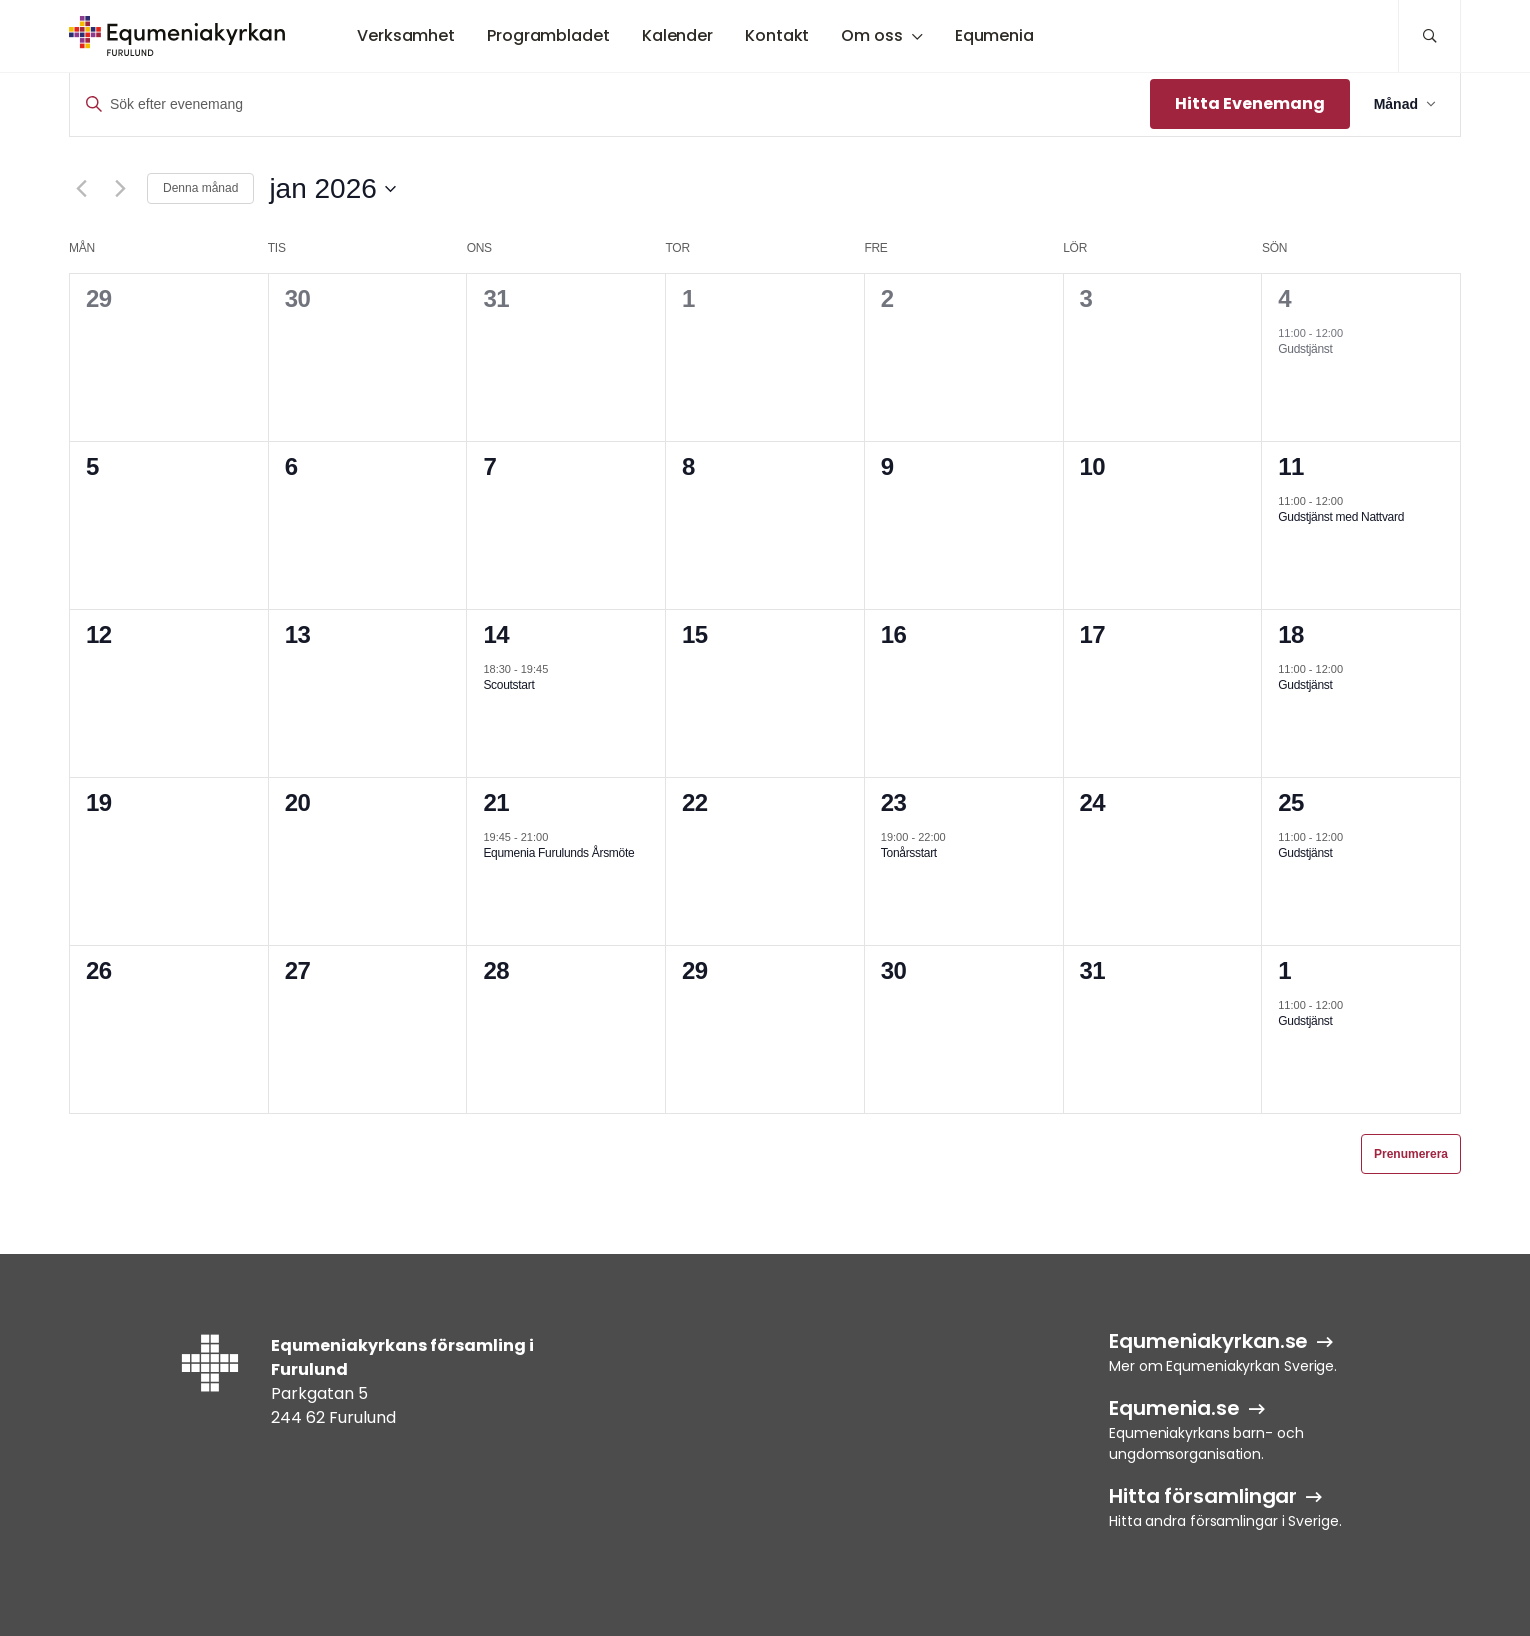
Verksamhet (406, 35)
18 (1291, 634)
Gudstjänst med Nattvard (1341, 517)
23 (894, 802)
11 (1291, 466)
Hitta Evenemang (1250, 103)
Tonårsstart (909, 853)
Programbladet (548, 35)
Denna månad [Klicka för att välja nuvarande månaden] (200, 188)
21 (496, 802)
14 (496, 634)
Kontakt (777, 35)
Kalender (677, 35)
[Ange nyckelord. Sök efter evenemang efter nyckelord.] (610, 104)
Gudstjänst (1305, 349)
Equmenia (994, 35)
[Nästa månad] (120, 189)
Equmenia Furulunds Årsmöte (558, 853)
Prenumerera (1411, 1154)
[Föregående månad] (81, 189)
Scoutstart (508, 685)
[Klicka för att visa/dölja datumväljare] (332, 189)
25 (1291, 802)
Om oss (871, 35)
